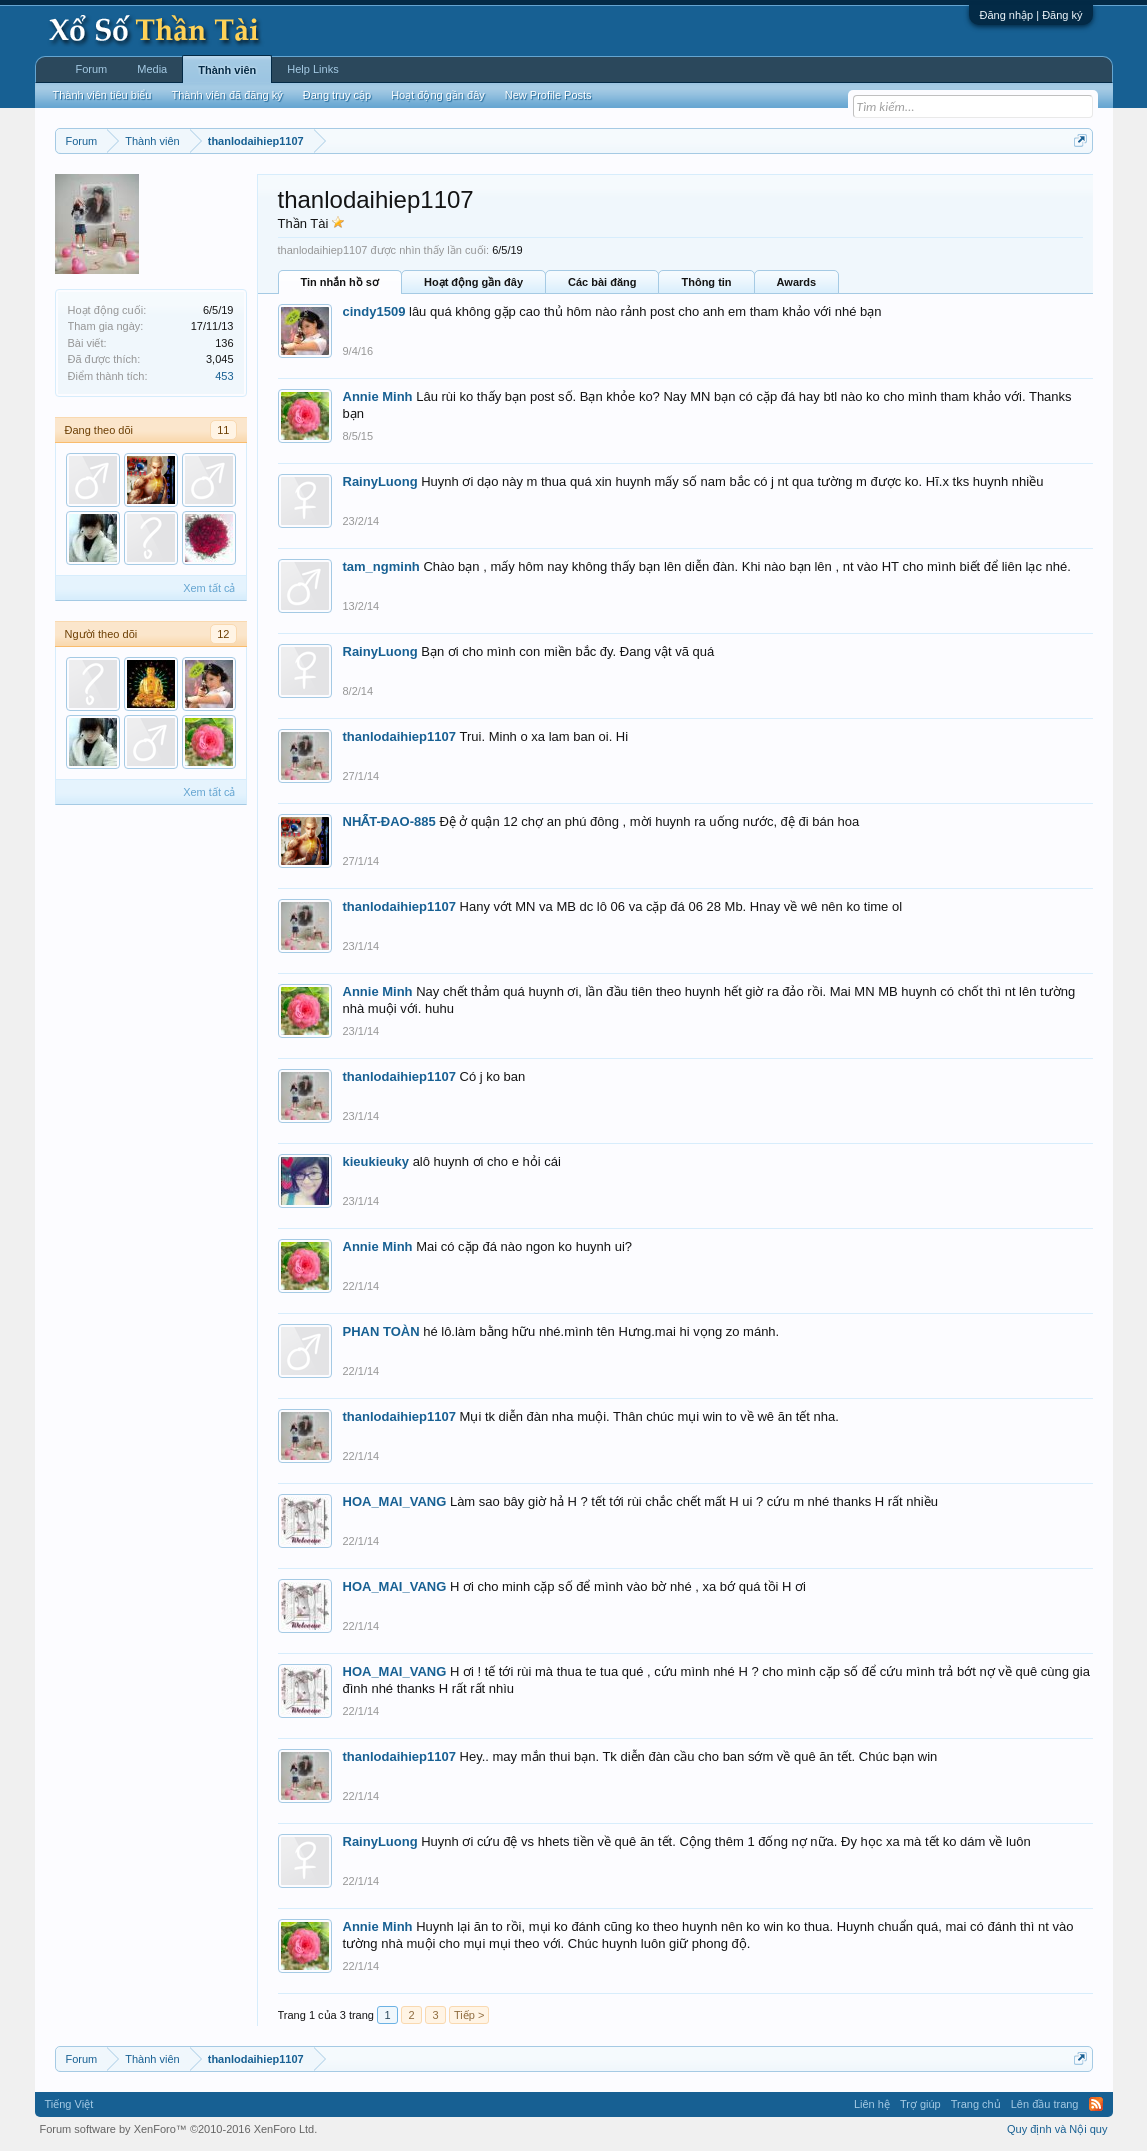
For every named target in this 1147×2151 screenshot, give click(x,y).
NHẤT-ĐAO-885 (389, 821)
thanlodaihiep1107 (399, 736)
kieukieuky (376, 1161)
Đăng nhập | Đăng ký (1030, 15)
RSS (1096, 2104)
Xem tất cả (209, 588)
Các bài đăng (602, 282)
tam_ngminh (381, 566)
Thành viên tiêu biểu (102, 95)
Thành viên (227, 70)
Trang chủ (976, 2104)
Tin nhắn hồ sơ (340, 282)
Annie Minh (378, 396)
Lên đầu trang (1045, 2104)
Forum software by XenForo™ (179, 2129)
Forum (92, 69)
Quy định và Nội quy (1057, 2129)
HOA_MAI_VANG (395, 1501)
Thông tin (706, 282)
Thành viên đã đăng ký (226, 95)
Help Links (312, 69)
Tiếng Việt (69, 2104)
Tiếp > (469, 2015)
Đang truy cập (337, 95)
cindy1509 (374, 311)
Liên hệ (872, 2104)
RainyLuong (380, 481)
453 (224, 376)
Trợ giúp (920, 2104)
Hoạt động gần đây (473, 282)
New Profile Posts (548, 95)
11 (223, 430)
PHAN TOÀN (381, 1331)
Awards (797, 282)
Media (152, 69)
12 (223, 634)
